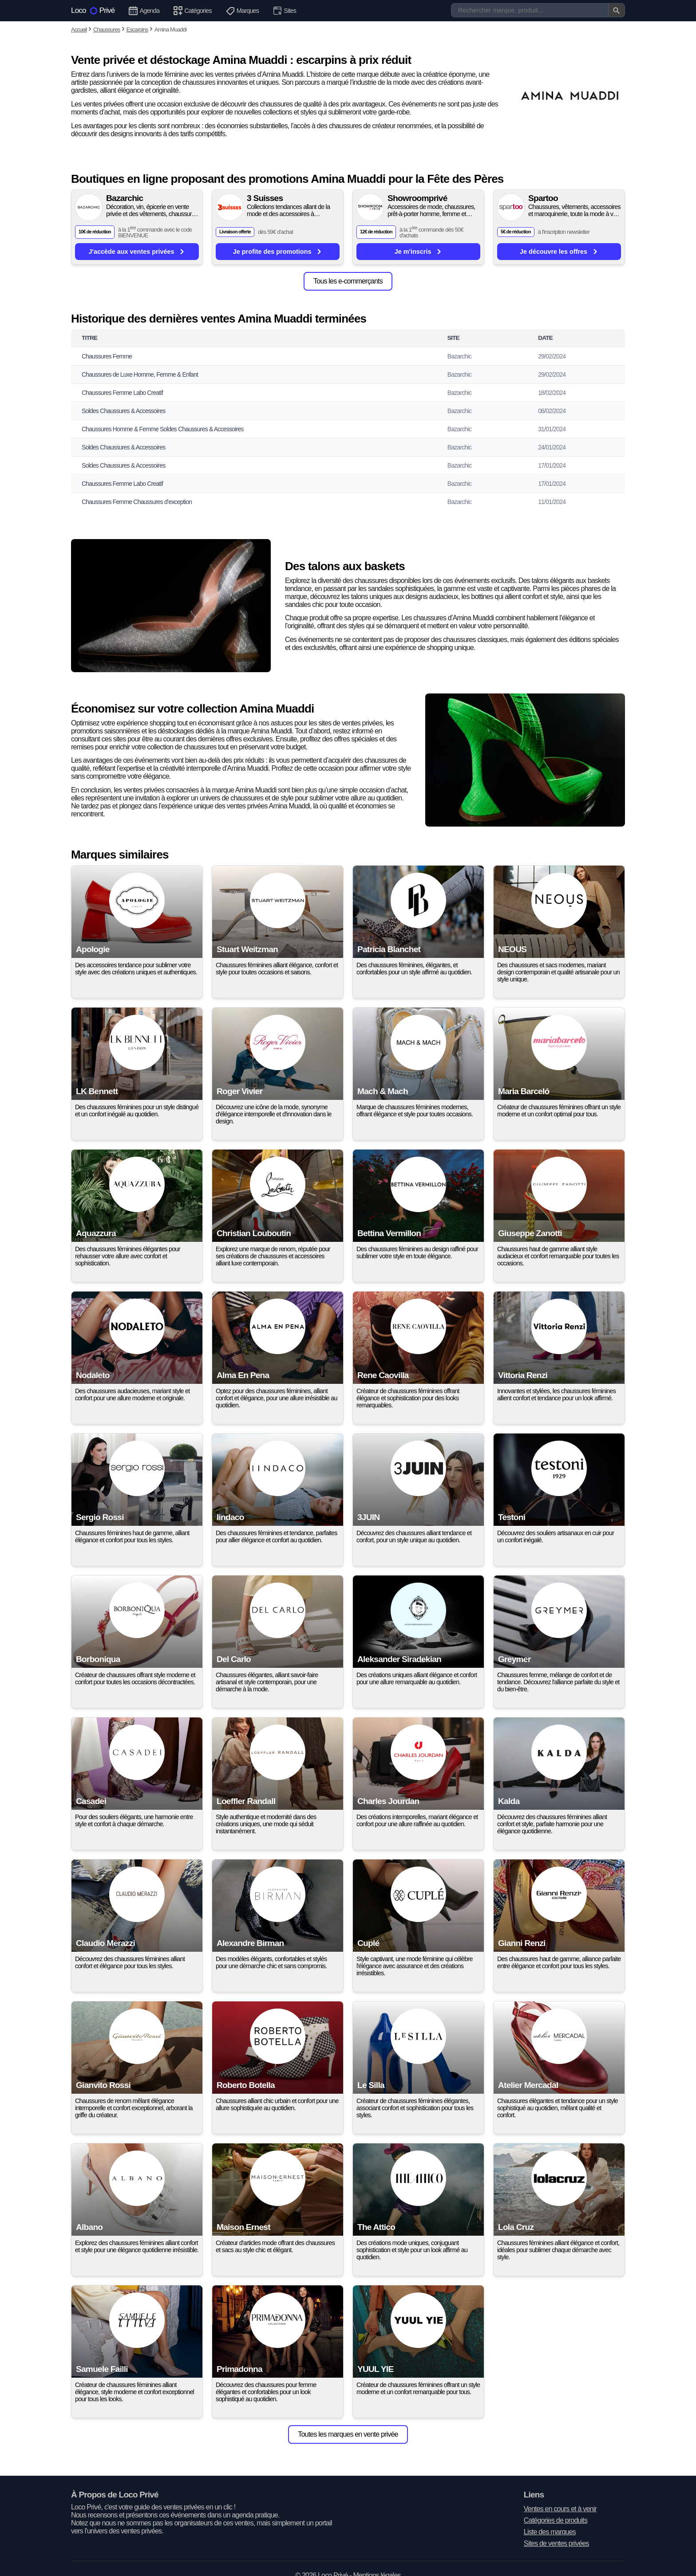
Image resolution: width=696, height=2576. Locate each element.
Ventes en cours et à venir (560, 2509)
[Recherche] (538, 10)
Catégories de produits (555, 2520)
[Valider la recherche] (616, 10)
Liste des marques (550, 2532)
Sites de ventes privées (556, 2543)
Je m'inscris (418, 251)
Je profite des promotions (278, 251)
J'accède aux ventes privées (137, 251)
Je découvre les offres (559, 251)
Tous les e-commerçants (348, 281)
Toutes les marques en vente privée (348, 2434)
